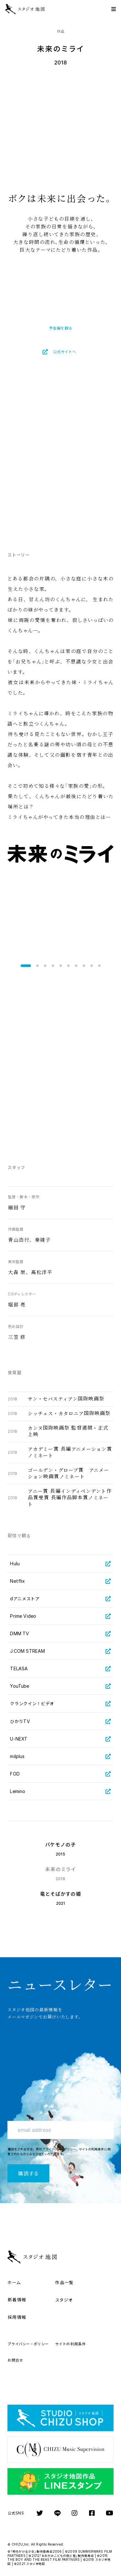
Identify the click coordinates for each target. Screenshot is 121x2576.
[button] (26, 965)
